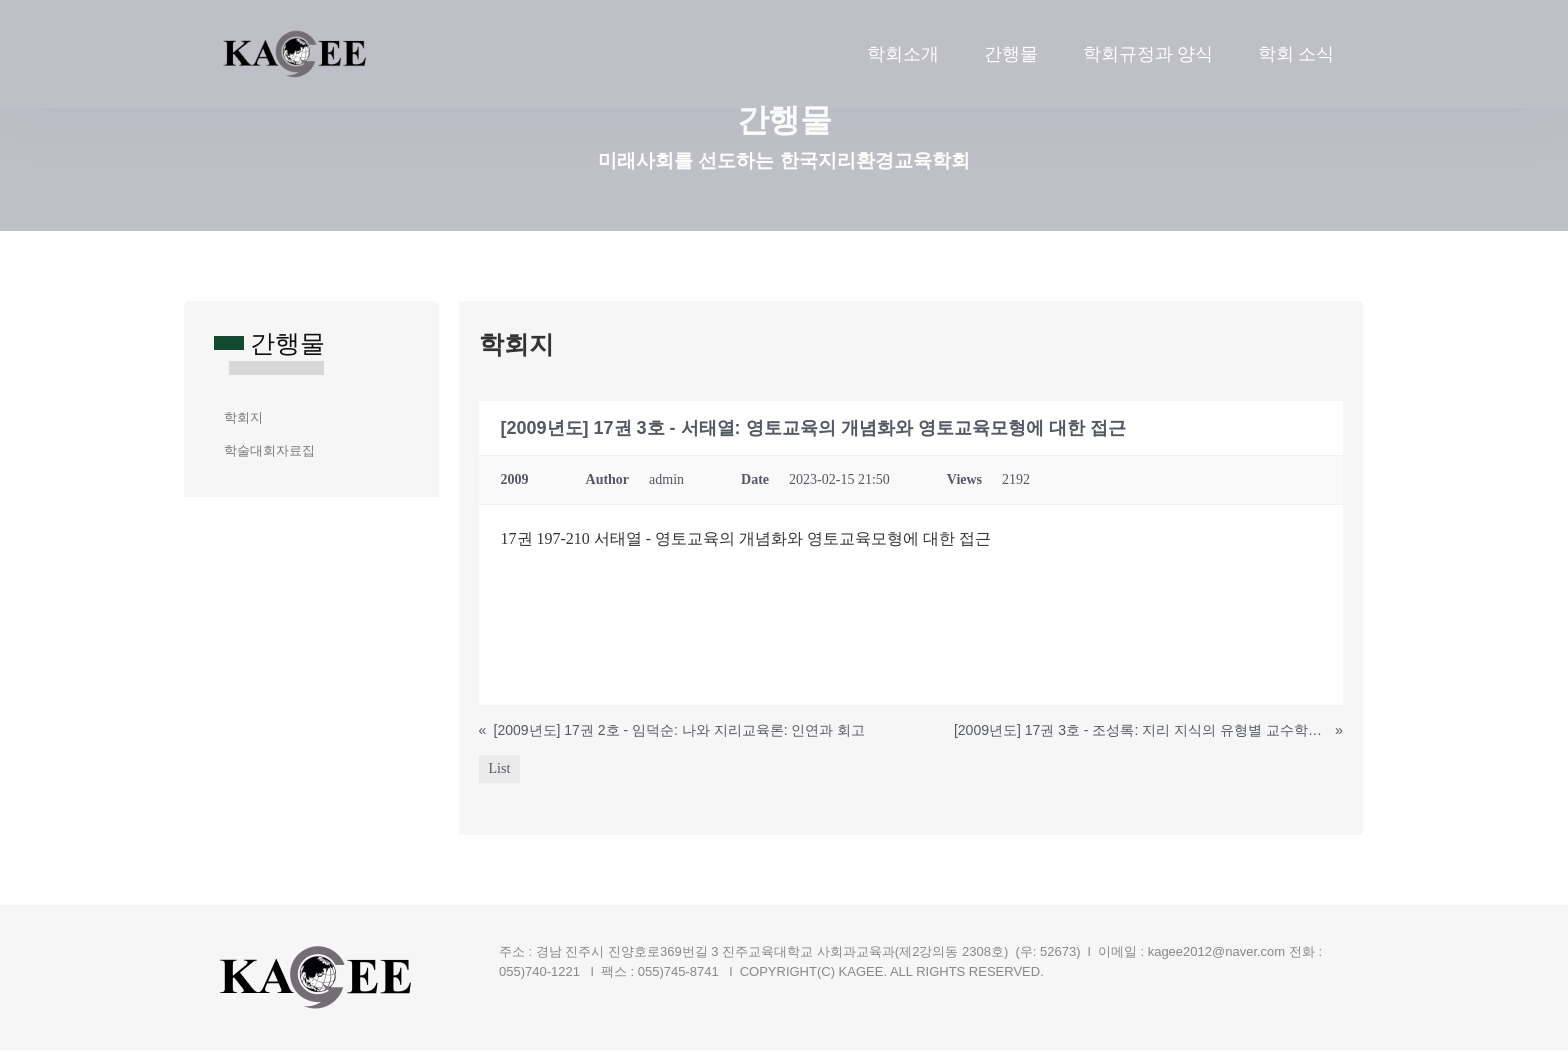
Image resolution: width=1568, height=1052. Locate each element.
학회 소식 (1296, 53)
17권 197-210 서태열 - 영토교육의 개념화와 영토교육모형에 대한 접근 (746, 540)
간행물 (1011, 53)
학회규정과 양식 (1148, 53)
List (500, 770)
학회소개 (903, 53)
